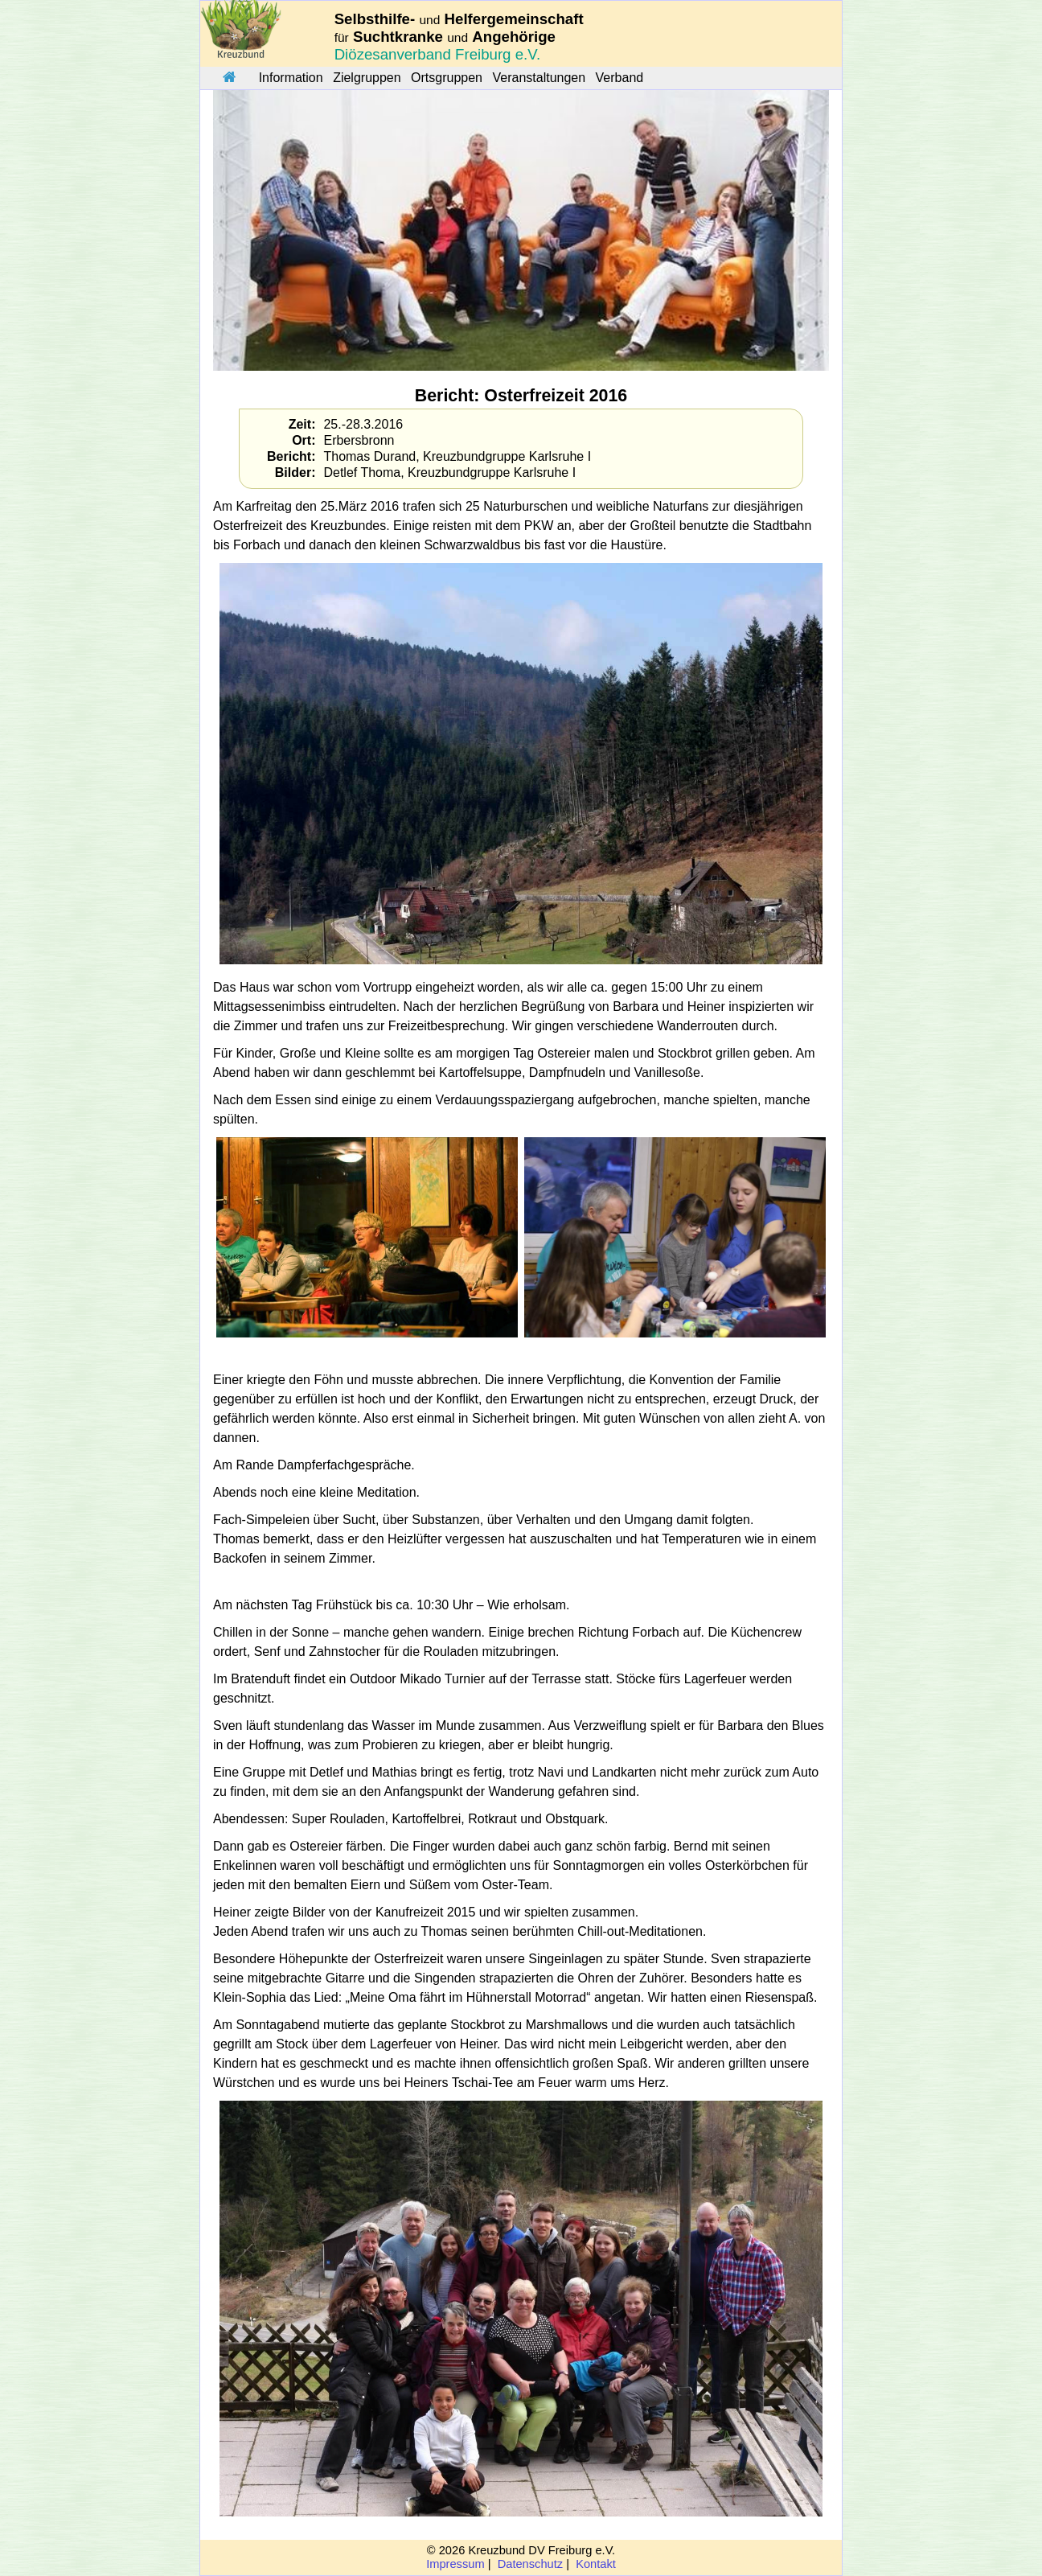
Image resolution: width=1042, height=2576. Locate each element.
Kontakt (596, 2564)
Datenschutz (530, 2564)
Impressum (455, 2564)
